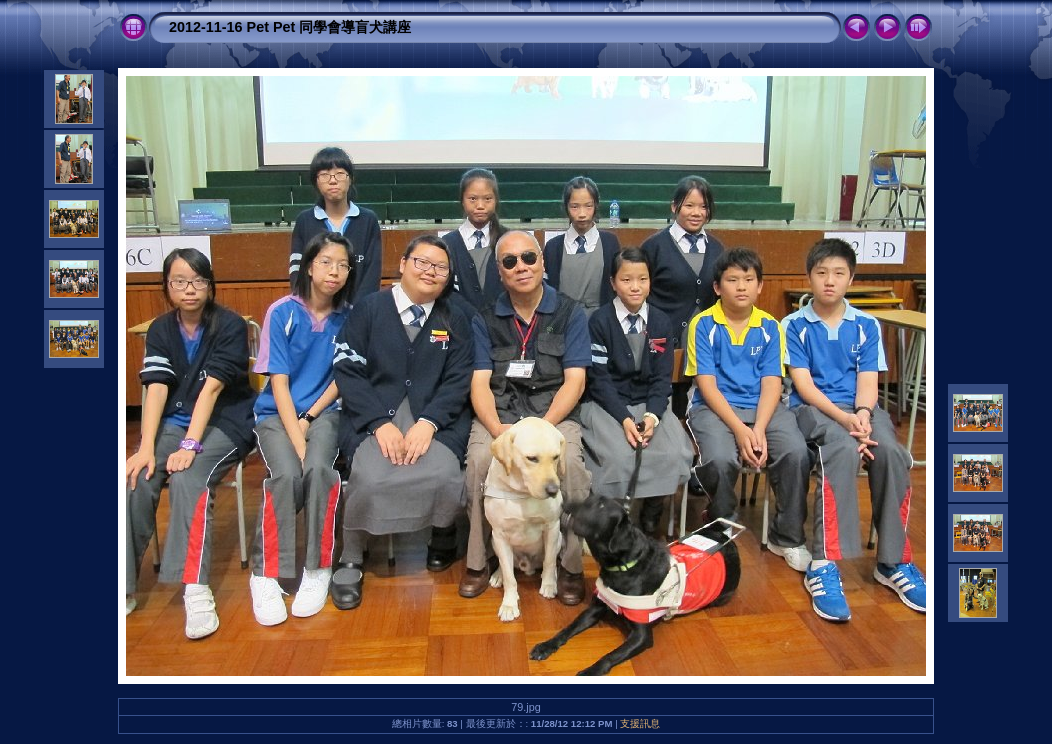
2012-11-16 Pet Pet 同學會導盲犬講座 (290, 27)
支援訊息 (640, 723)
